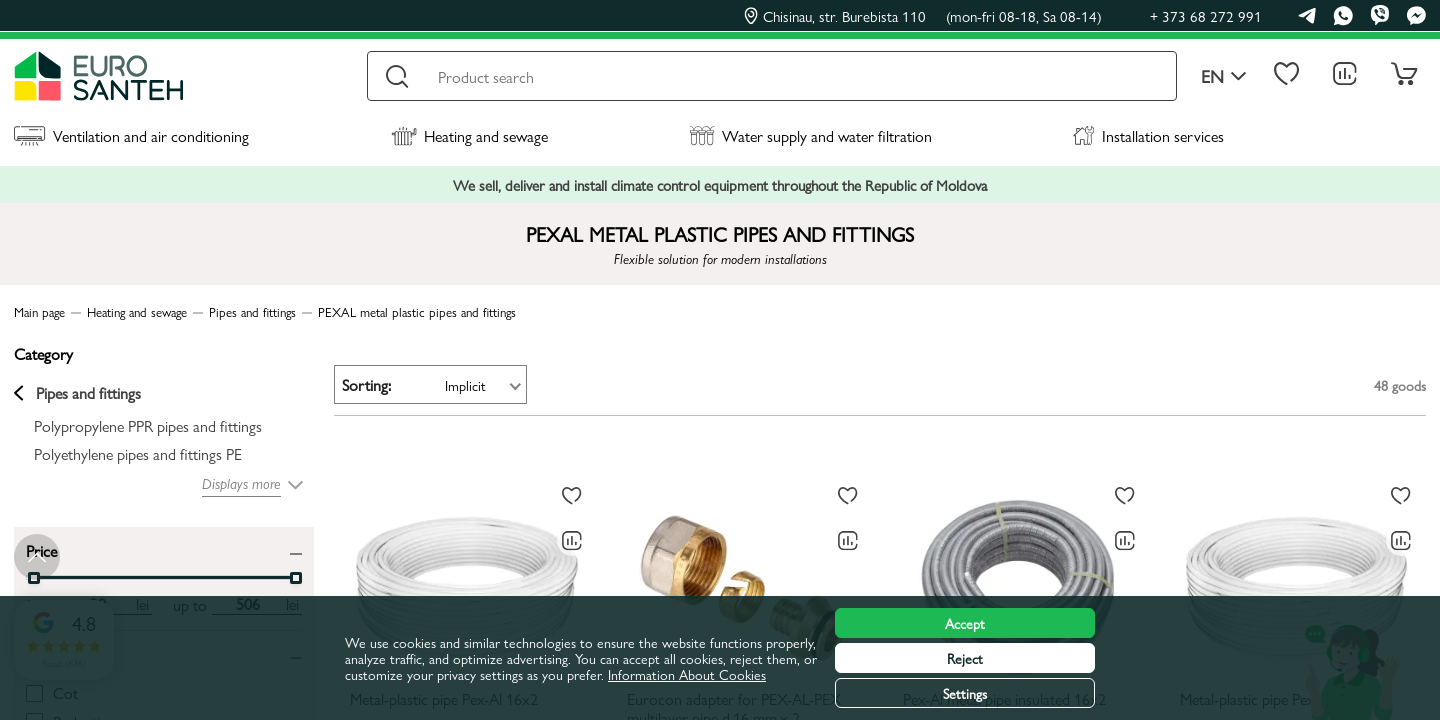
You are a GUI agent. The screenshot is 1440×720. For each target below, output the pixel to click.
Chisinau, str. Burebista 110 (923, 16)
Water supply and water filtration (810, 135)
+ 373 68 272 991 (1206, 15)
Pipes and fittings (77, 393)
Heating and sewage (469, 135)
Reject (965, 658)
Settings (965, 693)
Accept (965, 623)
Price (41, 549)
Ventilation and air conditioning (131, 135)
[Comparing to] (572, 541)
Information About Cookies (687, 674)
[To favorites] (572, 496)
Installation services (1148, 135)
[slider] (296, 578)
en (1224, 76)
